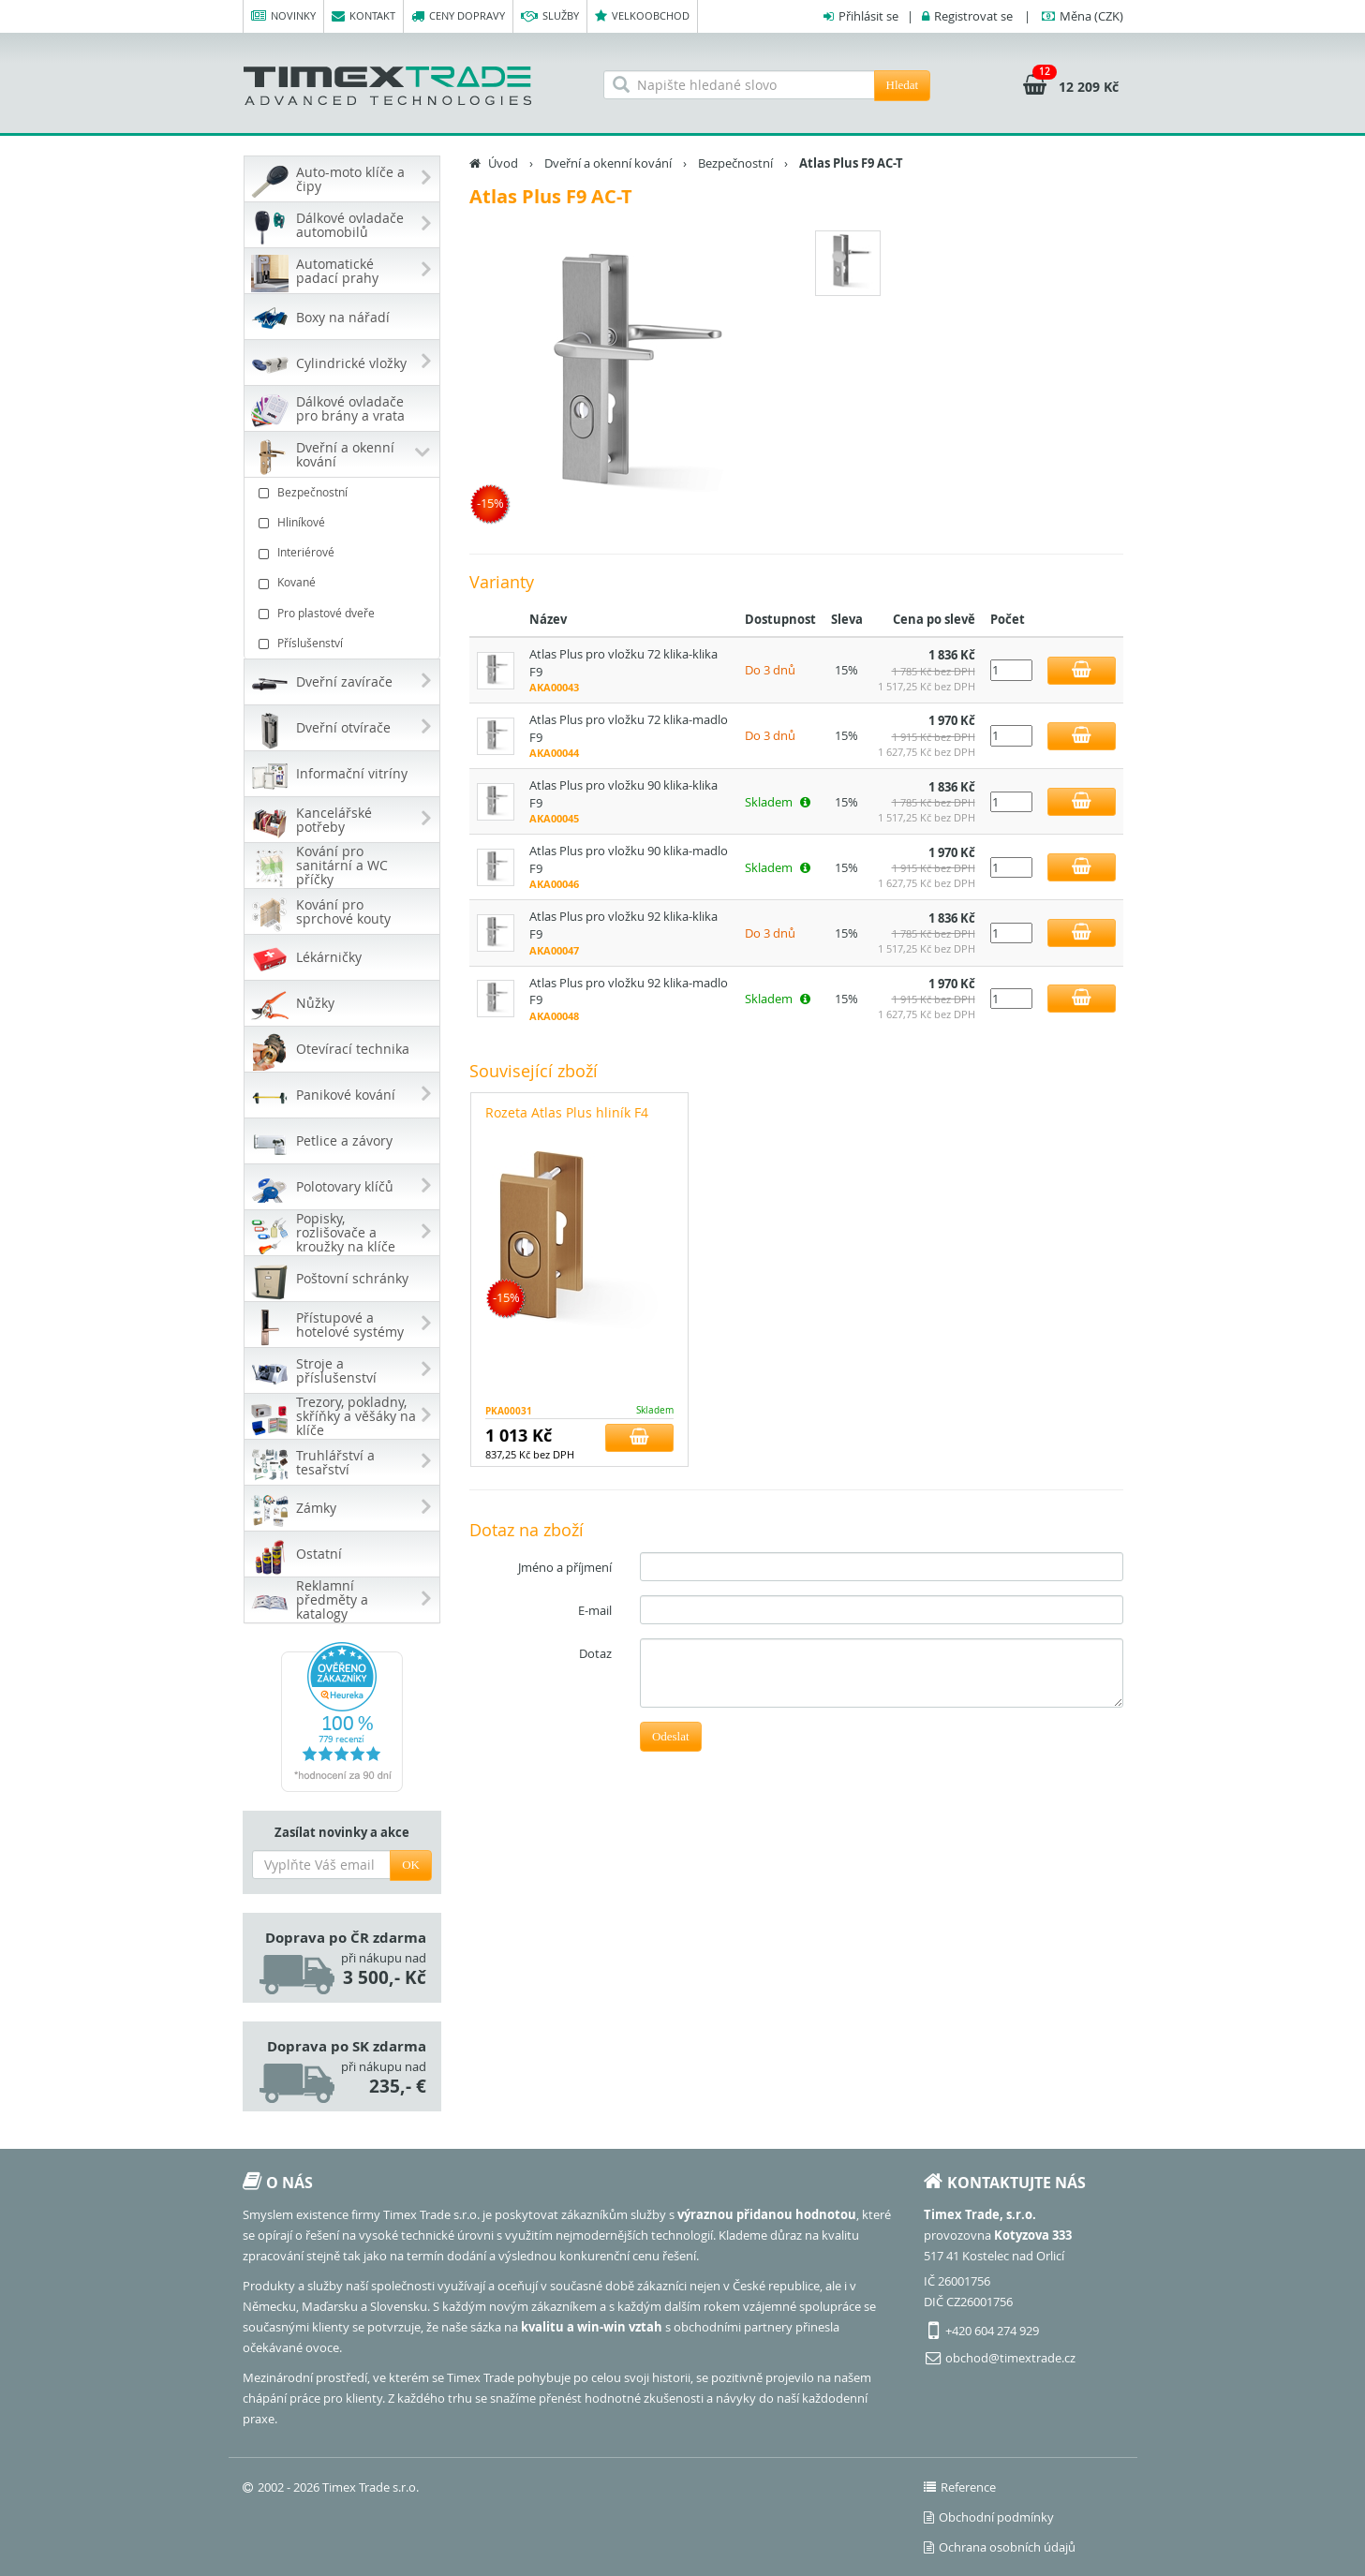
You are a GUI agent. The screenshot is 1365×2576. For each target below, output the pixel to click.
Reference (960, 2487)
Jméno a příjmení (565, 1567)
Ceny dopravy (458, 16)
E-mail (595, 1610)
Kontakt (363, 16)
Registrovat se (973, 15)
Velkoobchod (642, 16)
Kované (345, 582)
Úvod (503, 163)
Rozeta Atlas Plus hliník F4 (566, 1112)
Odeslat (671, 1736)
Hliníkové (345, 522)
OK (411, 1865)
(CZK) (1091, 15)
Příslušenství (345, 643)
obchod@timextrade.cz (1010, 2357)
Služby (550, 16)
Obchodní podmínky (989, 2517)
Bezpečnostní (345, 492)
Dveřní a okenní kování (608, 163)
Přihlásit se (868, 15)
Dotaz (595, 1653)
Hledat (902, 85)
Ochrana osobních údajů (1000, 2547)
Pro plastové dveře (345, 613)
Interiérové (345, 552)
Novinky (283, 16)
